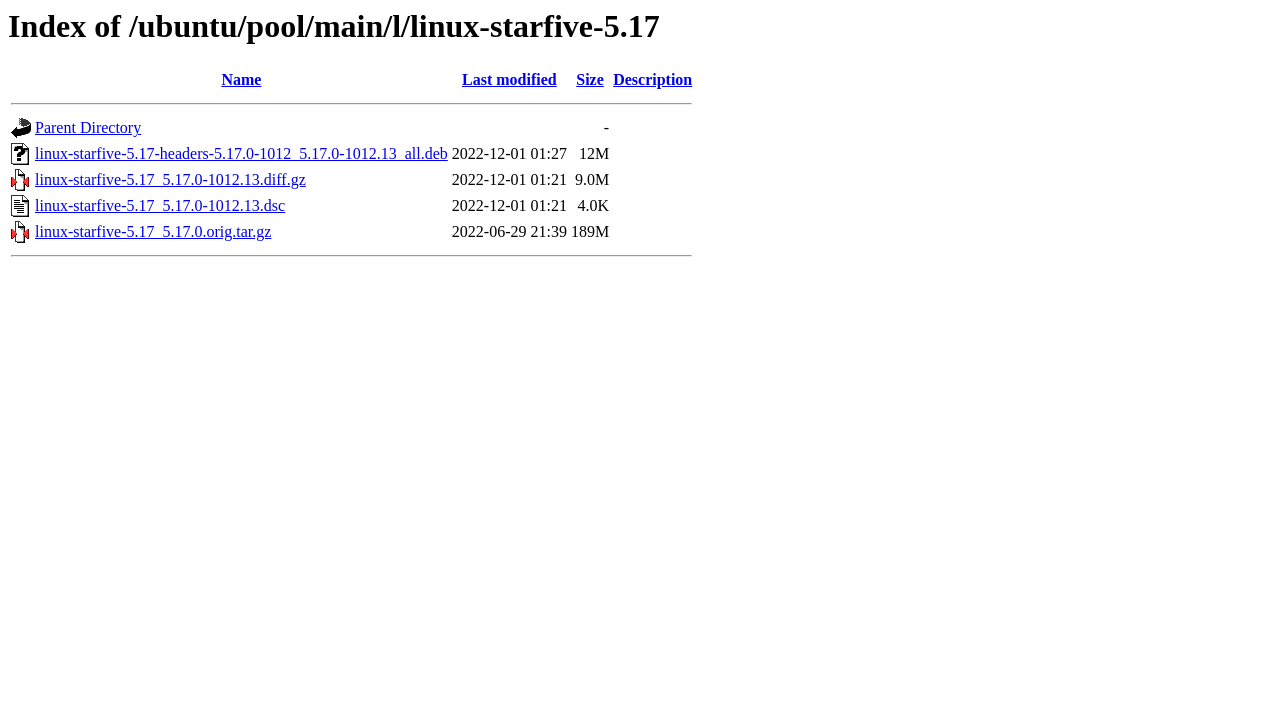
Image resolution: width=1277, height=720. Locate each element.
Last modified (509, 79)
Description (652, 79)
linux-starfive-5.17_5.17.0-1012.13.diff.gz (170, 179)
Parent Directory (88, 127)
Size (590, 79)
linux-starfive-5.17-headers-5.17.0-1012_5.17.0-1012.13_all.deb (241, 153)
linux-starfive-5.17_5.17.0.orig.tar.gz (153, 231)
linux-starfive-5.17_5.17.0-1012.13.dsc (160, 205)
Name (241, 79)
